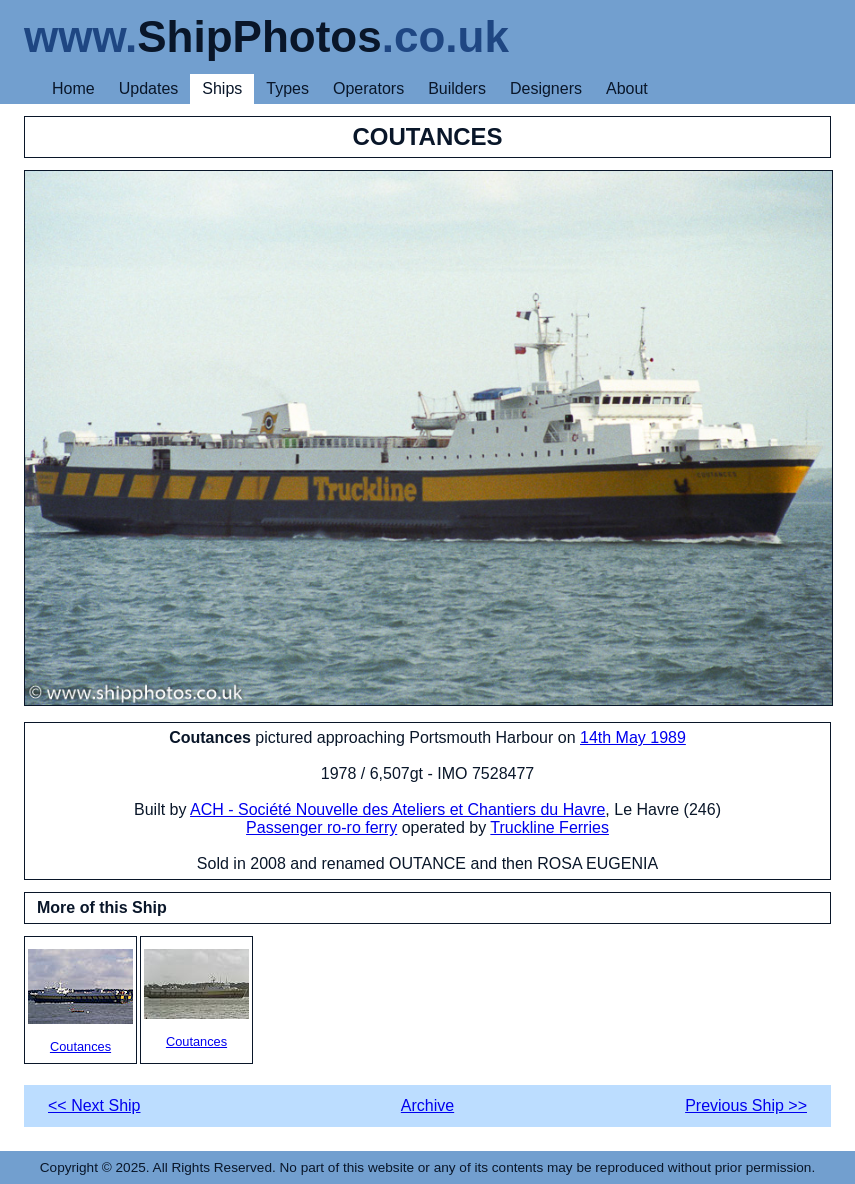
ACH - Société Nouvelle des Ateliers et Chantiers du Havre (397, 809)
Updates (149, 88)
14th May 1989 (633, 737)
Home (73, 88)
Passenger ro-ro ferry (321, 827)
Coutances (80, 1001)
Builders (457, 88)
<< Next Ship (94, 1105)
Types (287, 88)
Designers (546, 88)
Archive (427, 1105)
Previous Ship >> (746, 1105)
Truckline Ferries (549, 827)
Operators (368, 88)
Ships (222, 88)
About (627, 88)
